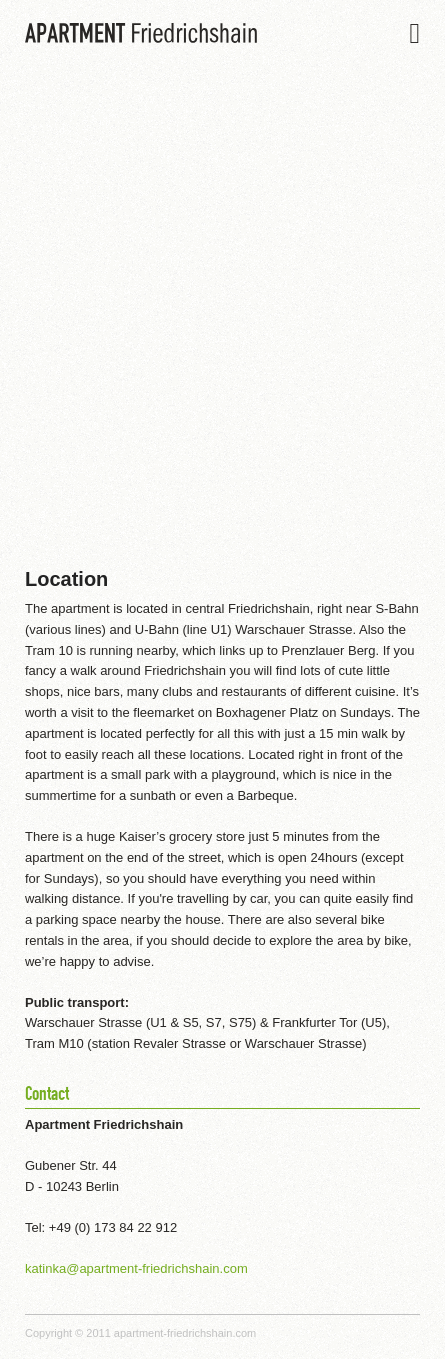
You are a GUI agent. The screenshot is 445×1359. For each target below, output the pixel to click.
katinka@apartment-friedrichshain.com (136, 1268)
